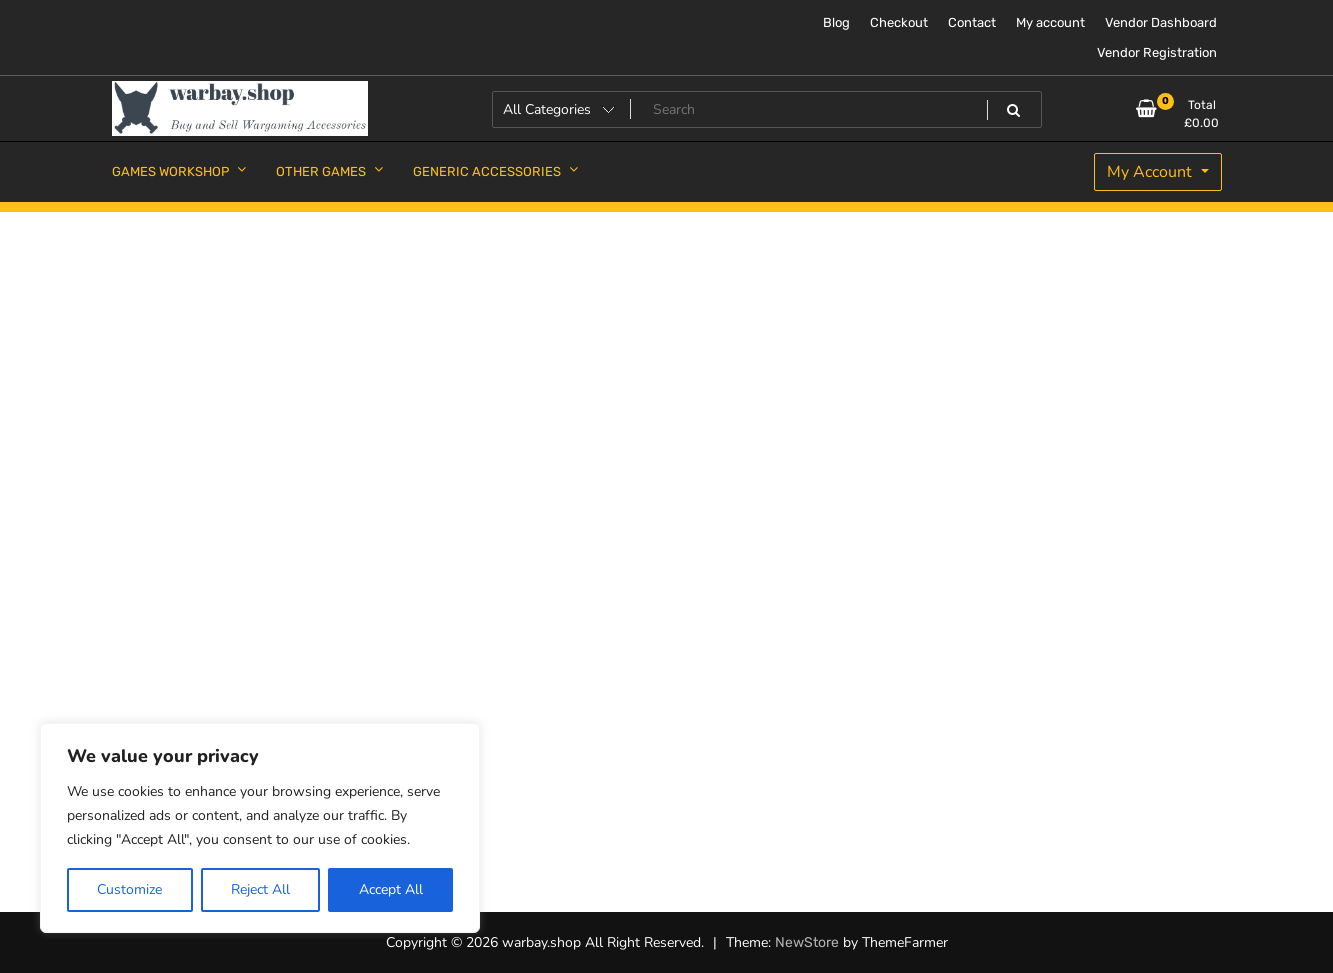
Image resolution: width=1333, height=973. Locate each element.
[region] (260, 828)
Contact (972, 22)
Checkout (899, 22)
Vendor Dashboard (1161, 22)
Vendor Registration (1157, 52)
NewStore (807, 942)
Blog (836, 22)
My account (1050, 22)
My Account (1151, 172)
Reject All (260, 889)
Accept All (391, 889)
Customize (129, 889)
